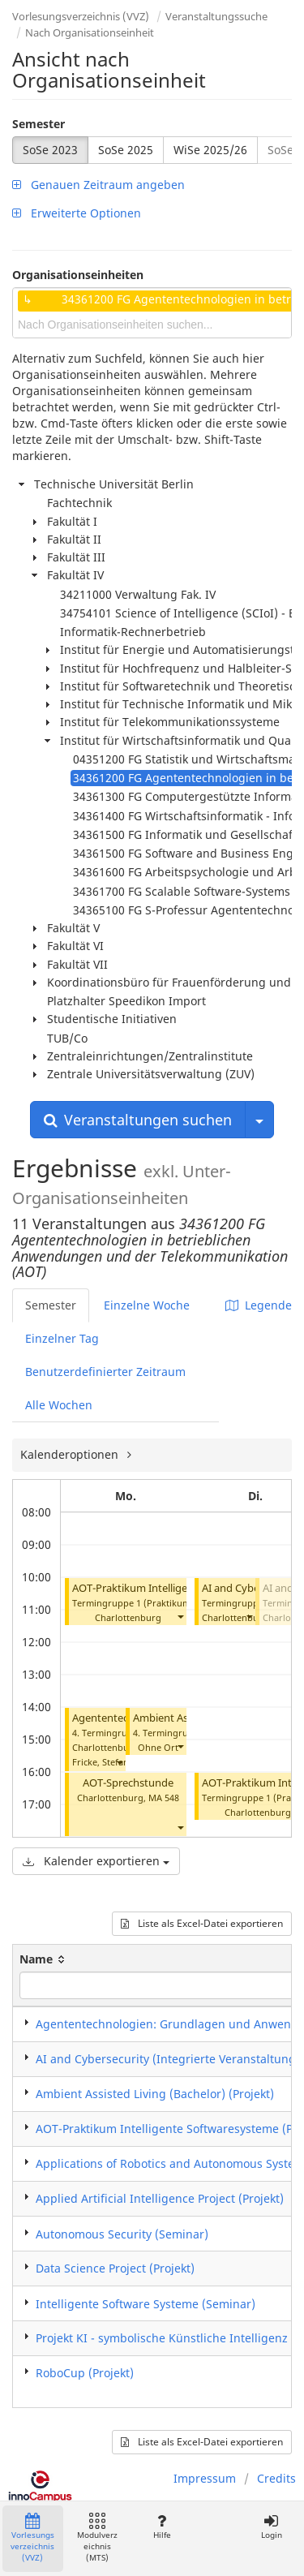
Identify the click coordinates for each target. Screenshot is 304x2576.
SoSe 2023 (50, 149)
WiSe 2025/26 (210, 149)
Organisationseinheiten (77, 274)
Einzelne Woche (147, 1305)
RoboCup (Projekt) (85, 2372)
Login (271, 2527)
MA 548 (163, 1797)
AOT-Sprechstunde (128, 1783)
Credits (276, 2478)
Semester (38, 123)
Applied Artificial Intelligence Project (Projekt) (160, 2198)
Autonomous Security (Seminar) (122, 2234)
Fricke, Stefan (100, 1762)
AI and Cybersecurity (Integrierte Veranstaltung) (168, 2058)
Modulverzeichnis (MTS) (97, 2538)
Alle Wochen (58, 1405)
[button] (180, 1616)
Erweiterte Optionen (76, 213)
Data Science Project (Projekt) (115, 2268)
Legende (258, 1305)
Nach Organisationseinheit (89, 32)
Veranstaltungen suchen (138, 1119)
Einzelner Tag (62, 1338)
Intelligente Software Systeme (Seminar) (145, 2304)
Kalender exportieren (96, 1861)
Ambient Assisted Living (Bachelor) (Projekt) (155, 2093)
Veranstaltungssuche (216, 16)
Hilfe (162, 2527)
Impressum (204, 2478)
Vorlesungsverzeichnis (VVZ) (80, 16)
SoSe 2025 (125, 149)
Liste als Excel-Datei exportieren (202, 1923)
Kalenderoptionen (71, 1454)
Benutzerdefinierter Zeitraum (105, 1371)
